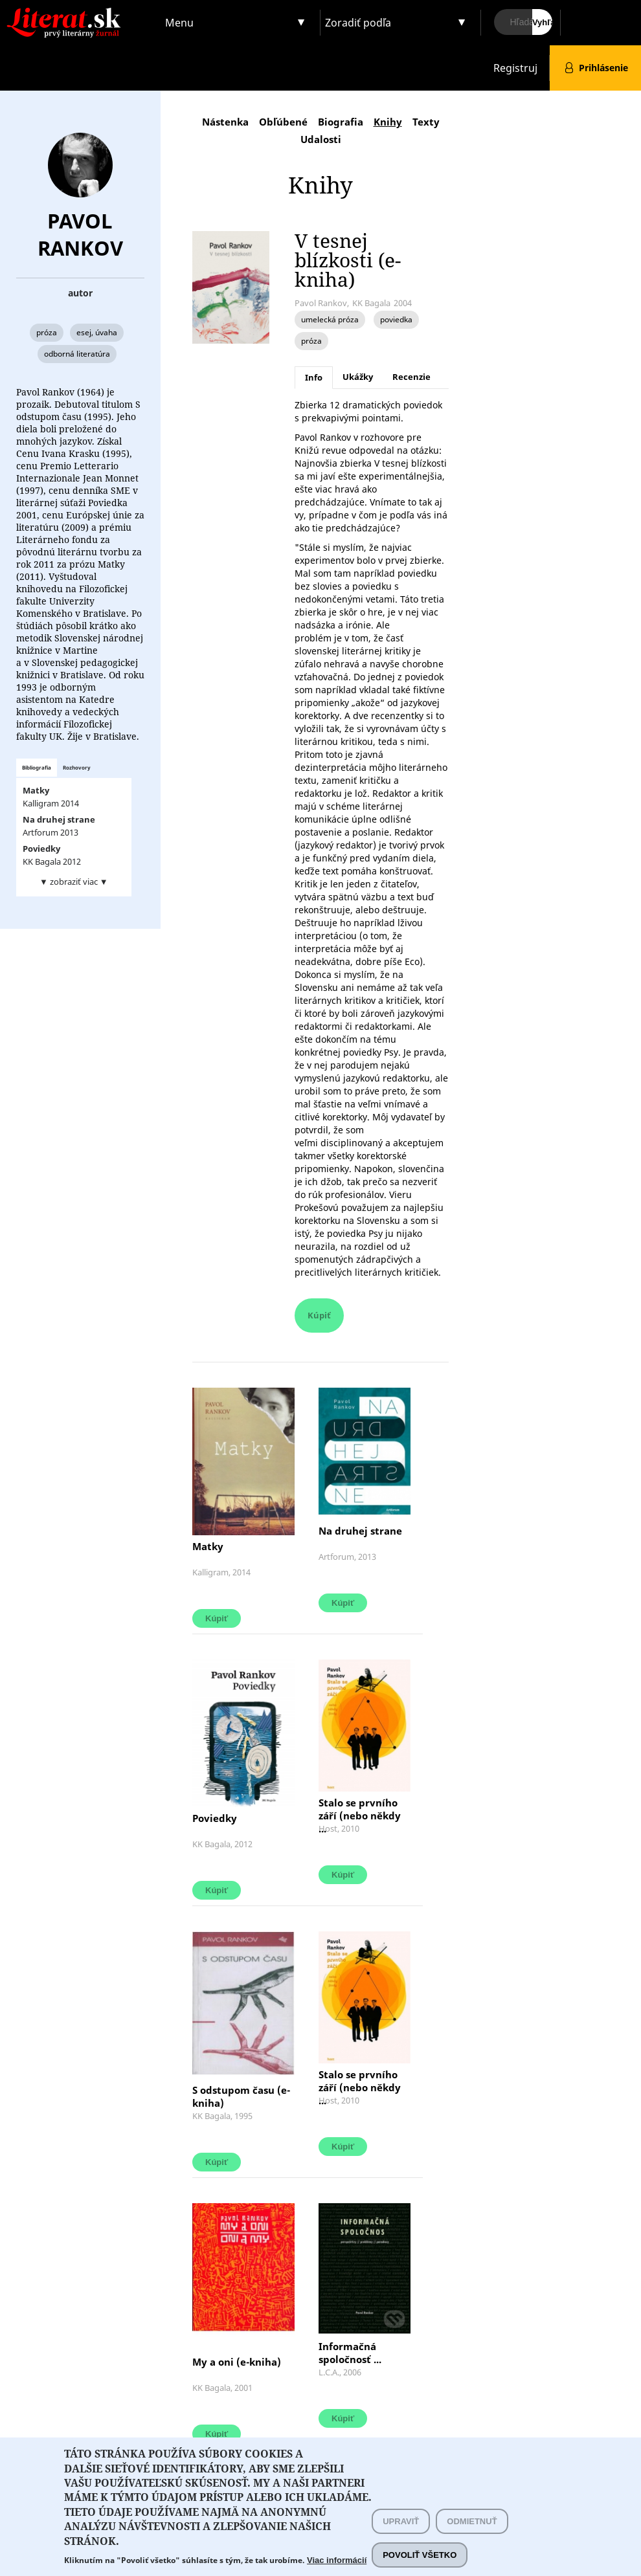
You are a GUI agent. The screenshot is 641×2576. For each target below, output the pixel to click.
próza (46, 332)
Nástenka (225, 121)
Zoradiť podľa (358, 23)
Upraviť (401, 2532)
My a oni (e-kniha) (236, 2361)
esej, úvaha (96, 332)
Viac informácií (336, 2570)
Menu (179, 23)
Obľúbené (283, 121)
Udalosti (320, 139)
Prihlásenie (603, 67)
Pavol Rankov (80, 234)
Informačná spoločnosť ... (350, 2353)
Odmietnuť (472, 2532)
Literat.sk (80, 12)
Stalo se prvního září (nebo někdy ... (360, 1815)
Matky (207, 1546)
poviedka (396, 319)
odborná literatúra (77, 353)
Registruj (515, 68)
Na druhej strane (360, 1530)
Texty (426, 121)
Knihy (388, 121)
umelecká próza (330, 319)
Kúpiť (319, 1315)
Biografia (340, 121)
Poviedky (217, 1818)
